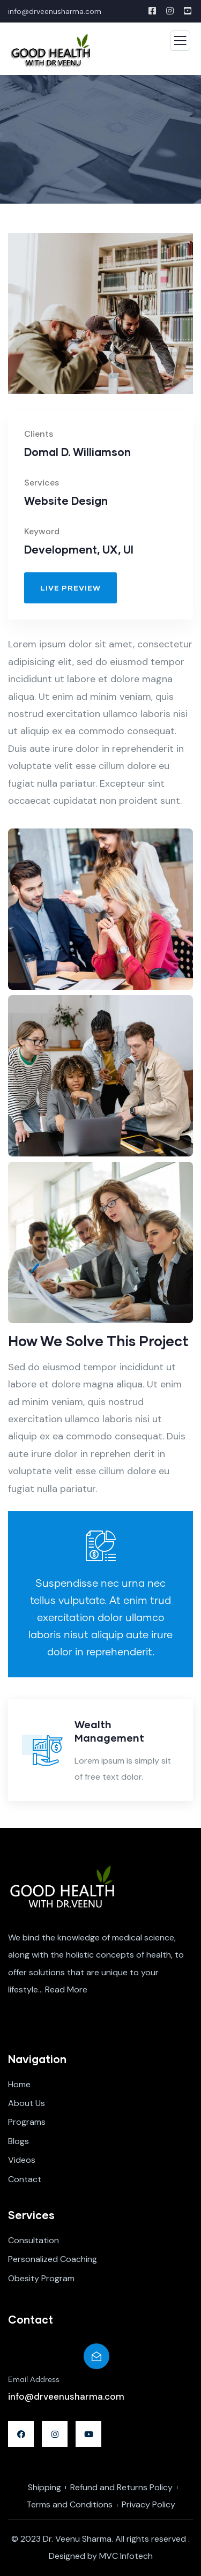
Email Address (33, 2380)
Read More (66, 1989)
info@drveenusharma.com (54, 11)
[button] (70, 587)
